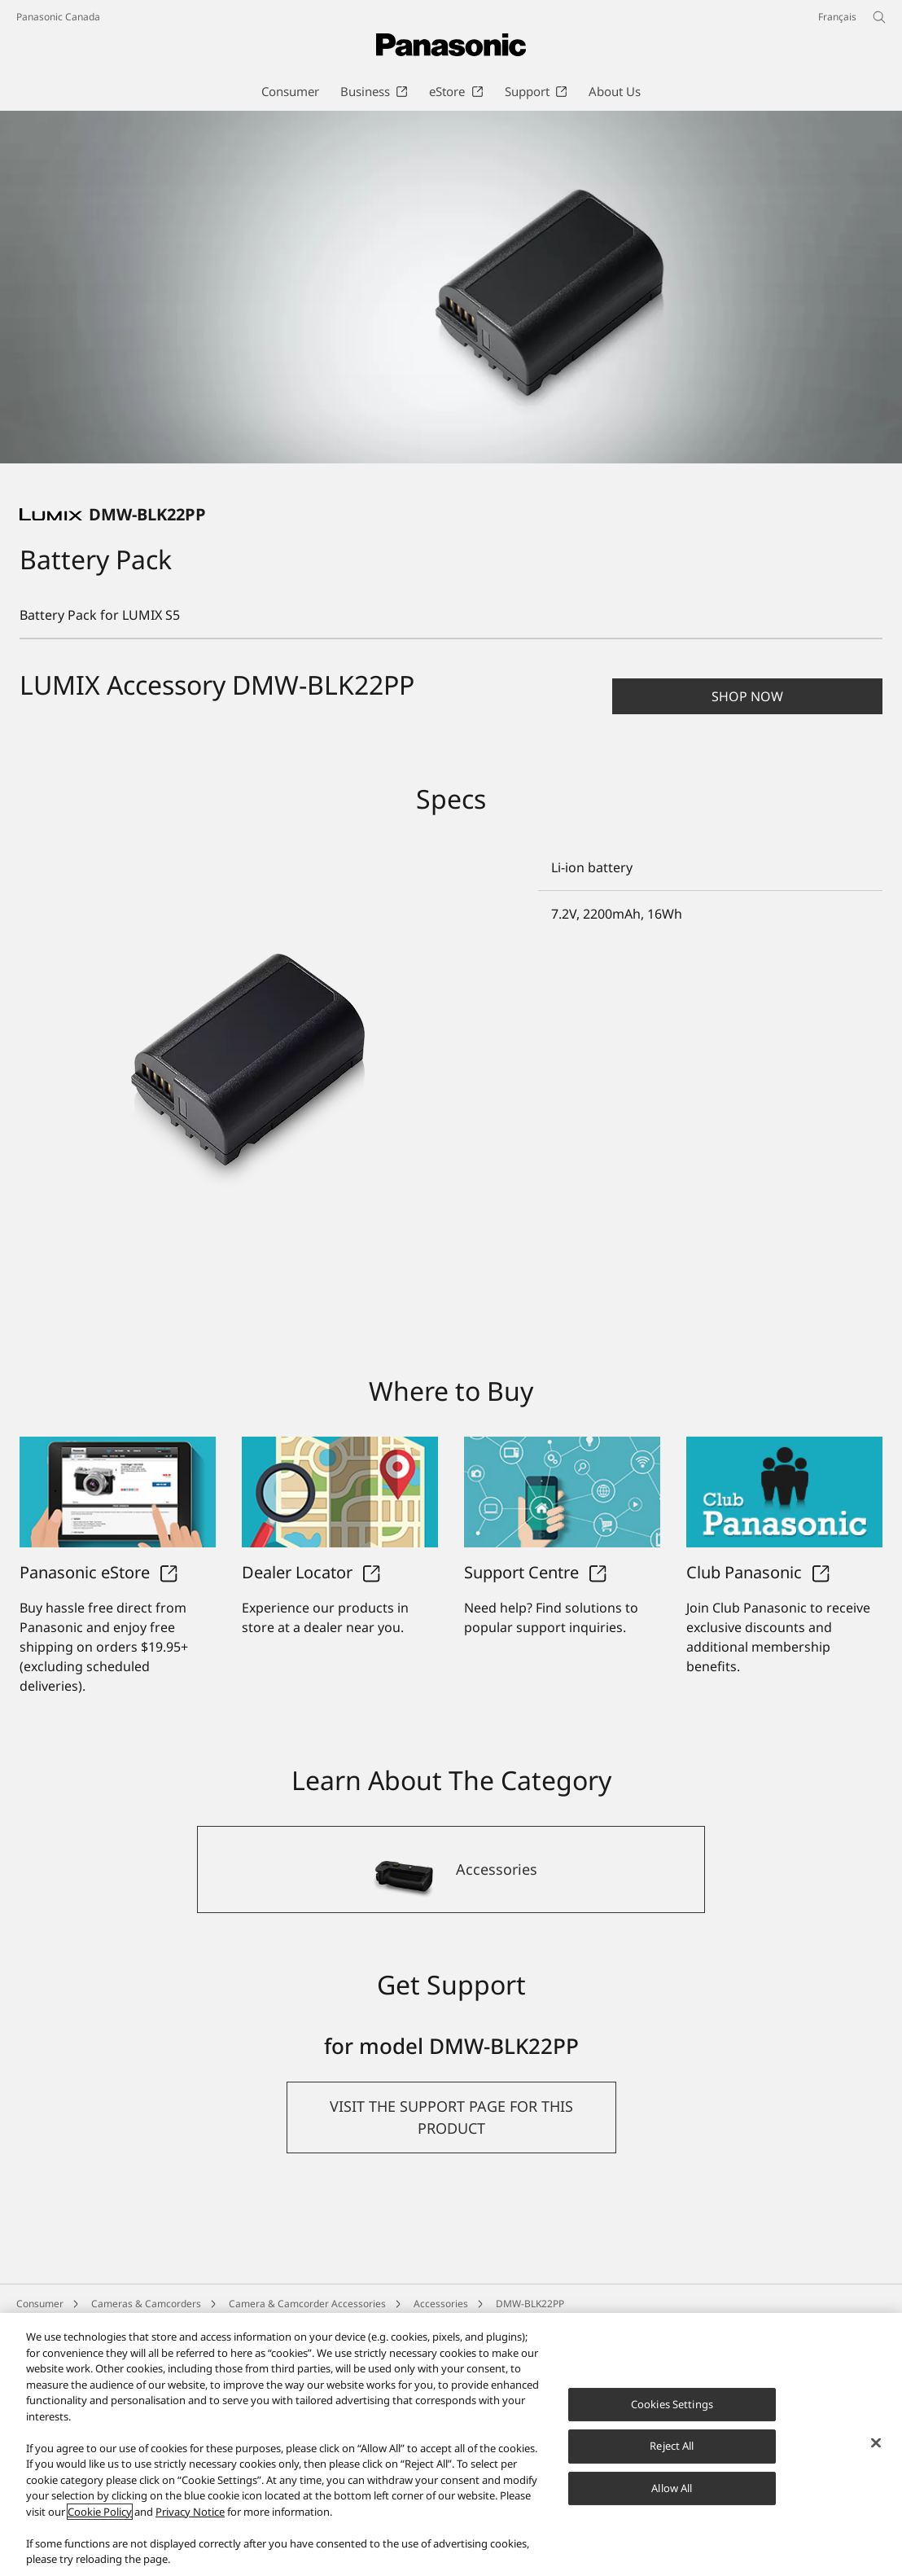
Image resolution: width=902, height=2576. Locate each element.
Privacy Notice (190, 2511)
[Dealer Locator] (340, 1653)
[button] (747, 696)
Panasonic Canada (58, 17)
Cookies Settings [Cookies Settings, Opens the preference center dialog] (672, 2404)
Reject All (672, 2445)
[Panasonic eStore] (118, 1653)
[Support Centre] (562, 1653)
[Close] (876, 2442)
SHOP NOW (747, 696)
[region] (451, 2444)
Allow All (671, 2488)
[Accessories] (451, 2030)
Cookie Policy (100, 2511)
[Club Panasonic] (784, 1653)
